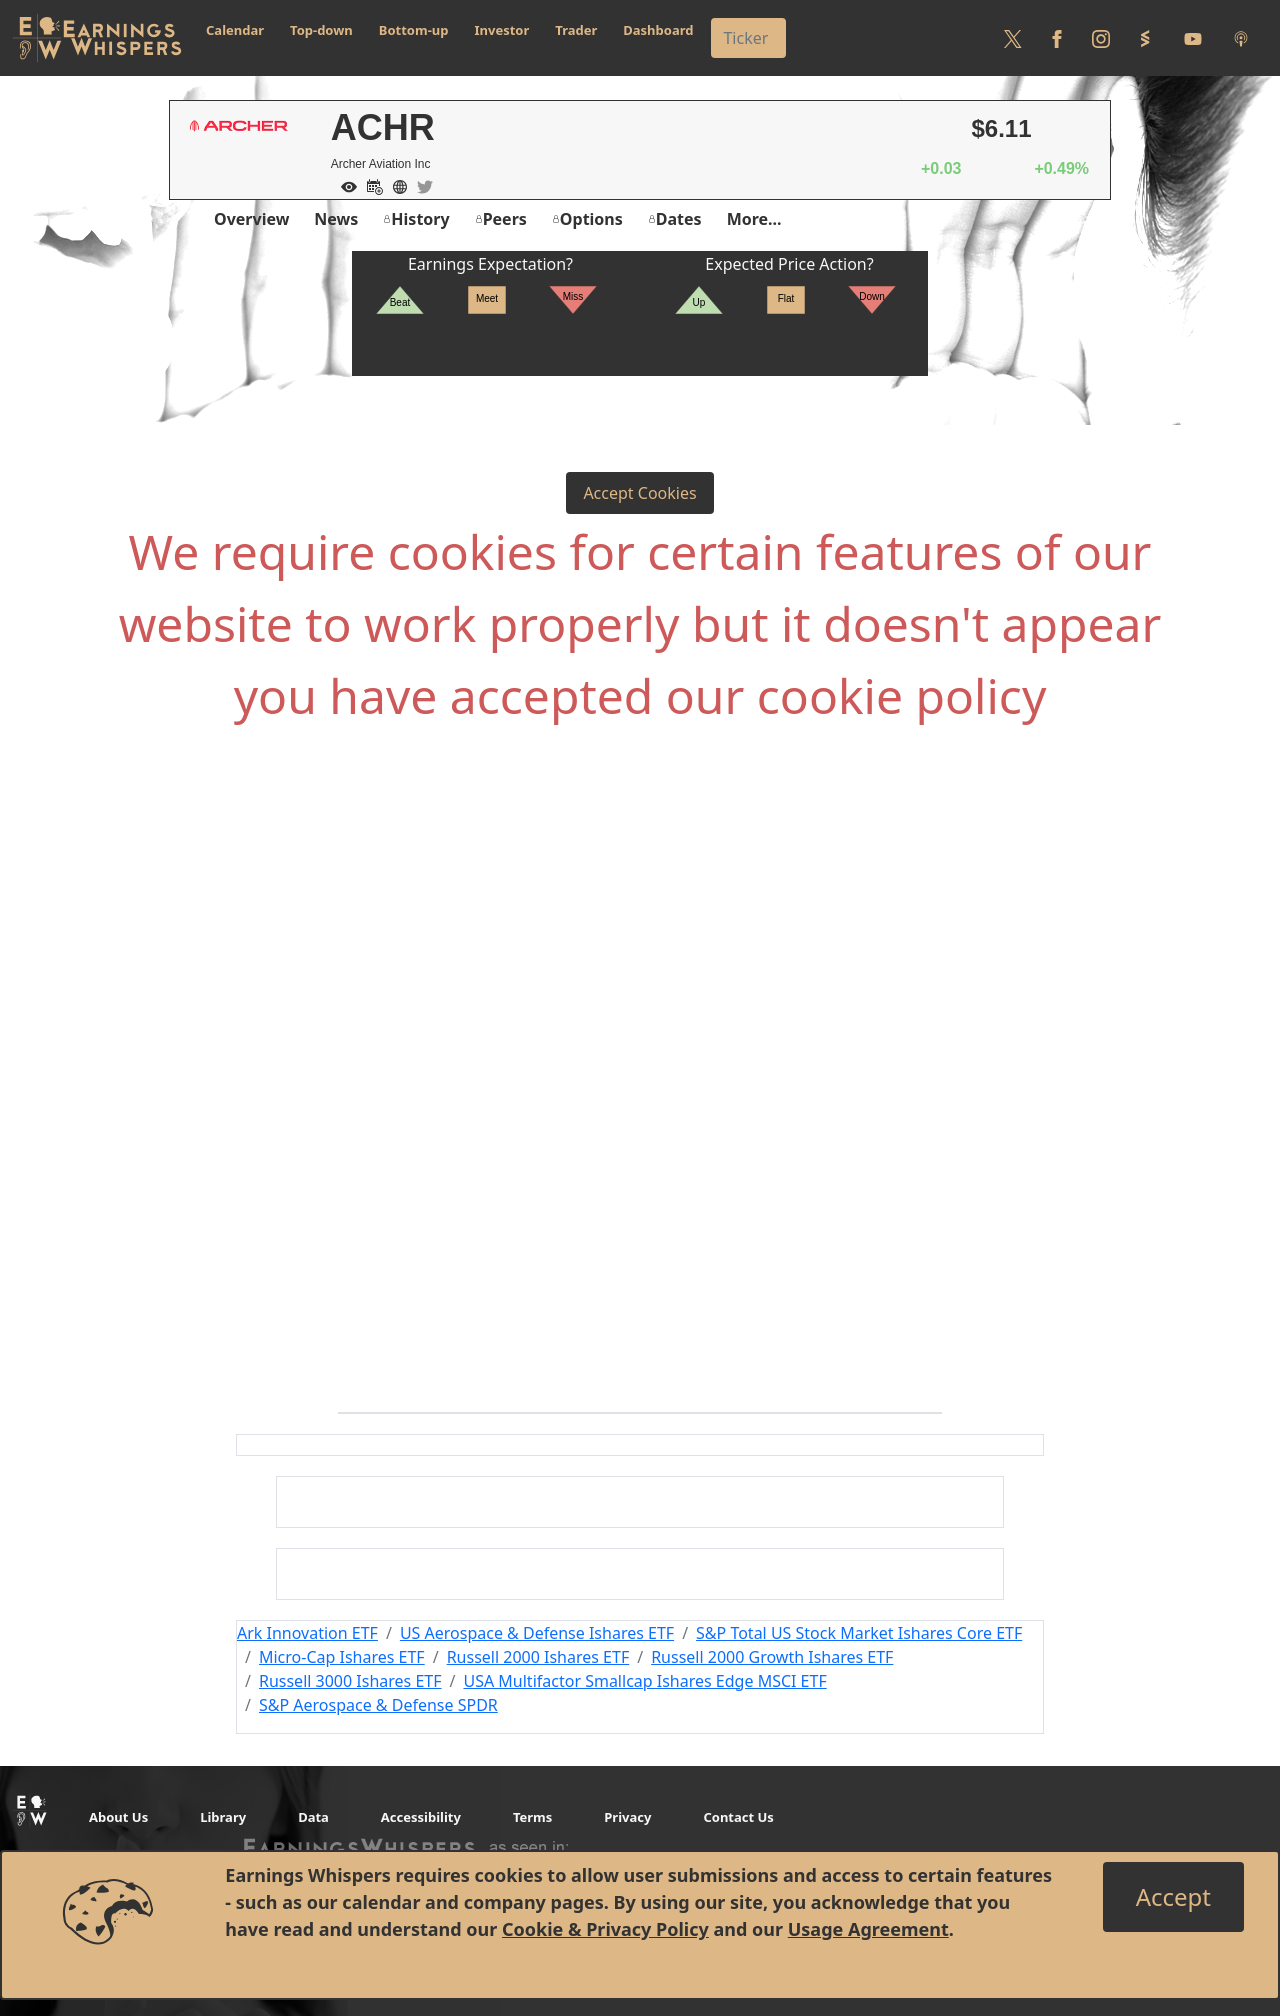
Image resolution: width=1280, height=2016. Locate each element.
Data (313, 1817)
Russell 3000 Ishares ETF (350, 1681)
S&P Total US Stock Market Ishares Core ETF (859, 1633)
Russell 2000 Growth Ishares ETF (772, 1657)
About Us (118, 1817)
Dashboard (658, 30)
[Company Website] (395, 185)
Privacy (627, 1817)
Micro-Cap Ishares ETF (342, 1657)
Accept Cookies (639, 493)
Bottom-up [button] (414, 30)
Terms (532, 1817)
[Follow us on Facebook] (1057, 38)
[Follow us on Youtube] (1193, 38)
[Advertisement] (640, 962)
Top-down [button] (321, 30)
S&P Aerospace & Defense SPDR (378, 1705)
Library (223, 1817)
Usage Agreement (868, 1929)
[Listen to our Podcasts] (1241, 38)
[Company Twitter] (420, 185)
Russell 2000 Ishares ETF (538, 1657)
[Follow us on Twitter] (1013, 38)
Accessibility (421, 1817)
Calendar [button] (235, 30)
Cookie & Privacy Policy (605, 1929)
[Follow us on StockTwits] (1145, 38)
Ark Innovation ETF (307, 1633)
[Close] (1173, 1897)
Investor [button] (502, 30)
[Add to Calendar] (370, 185)
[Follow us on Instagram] (1101, 38)
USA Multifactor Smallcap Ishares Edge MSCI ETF (644, 1681)
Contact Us (738, 1817)
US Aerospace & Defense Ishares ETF (537, 1633)
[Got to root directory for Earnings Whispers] (97, 38)
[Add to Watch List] (344, 185)
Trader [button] (576, 30)
